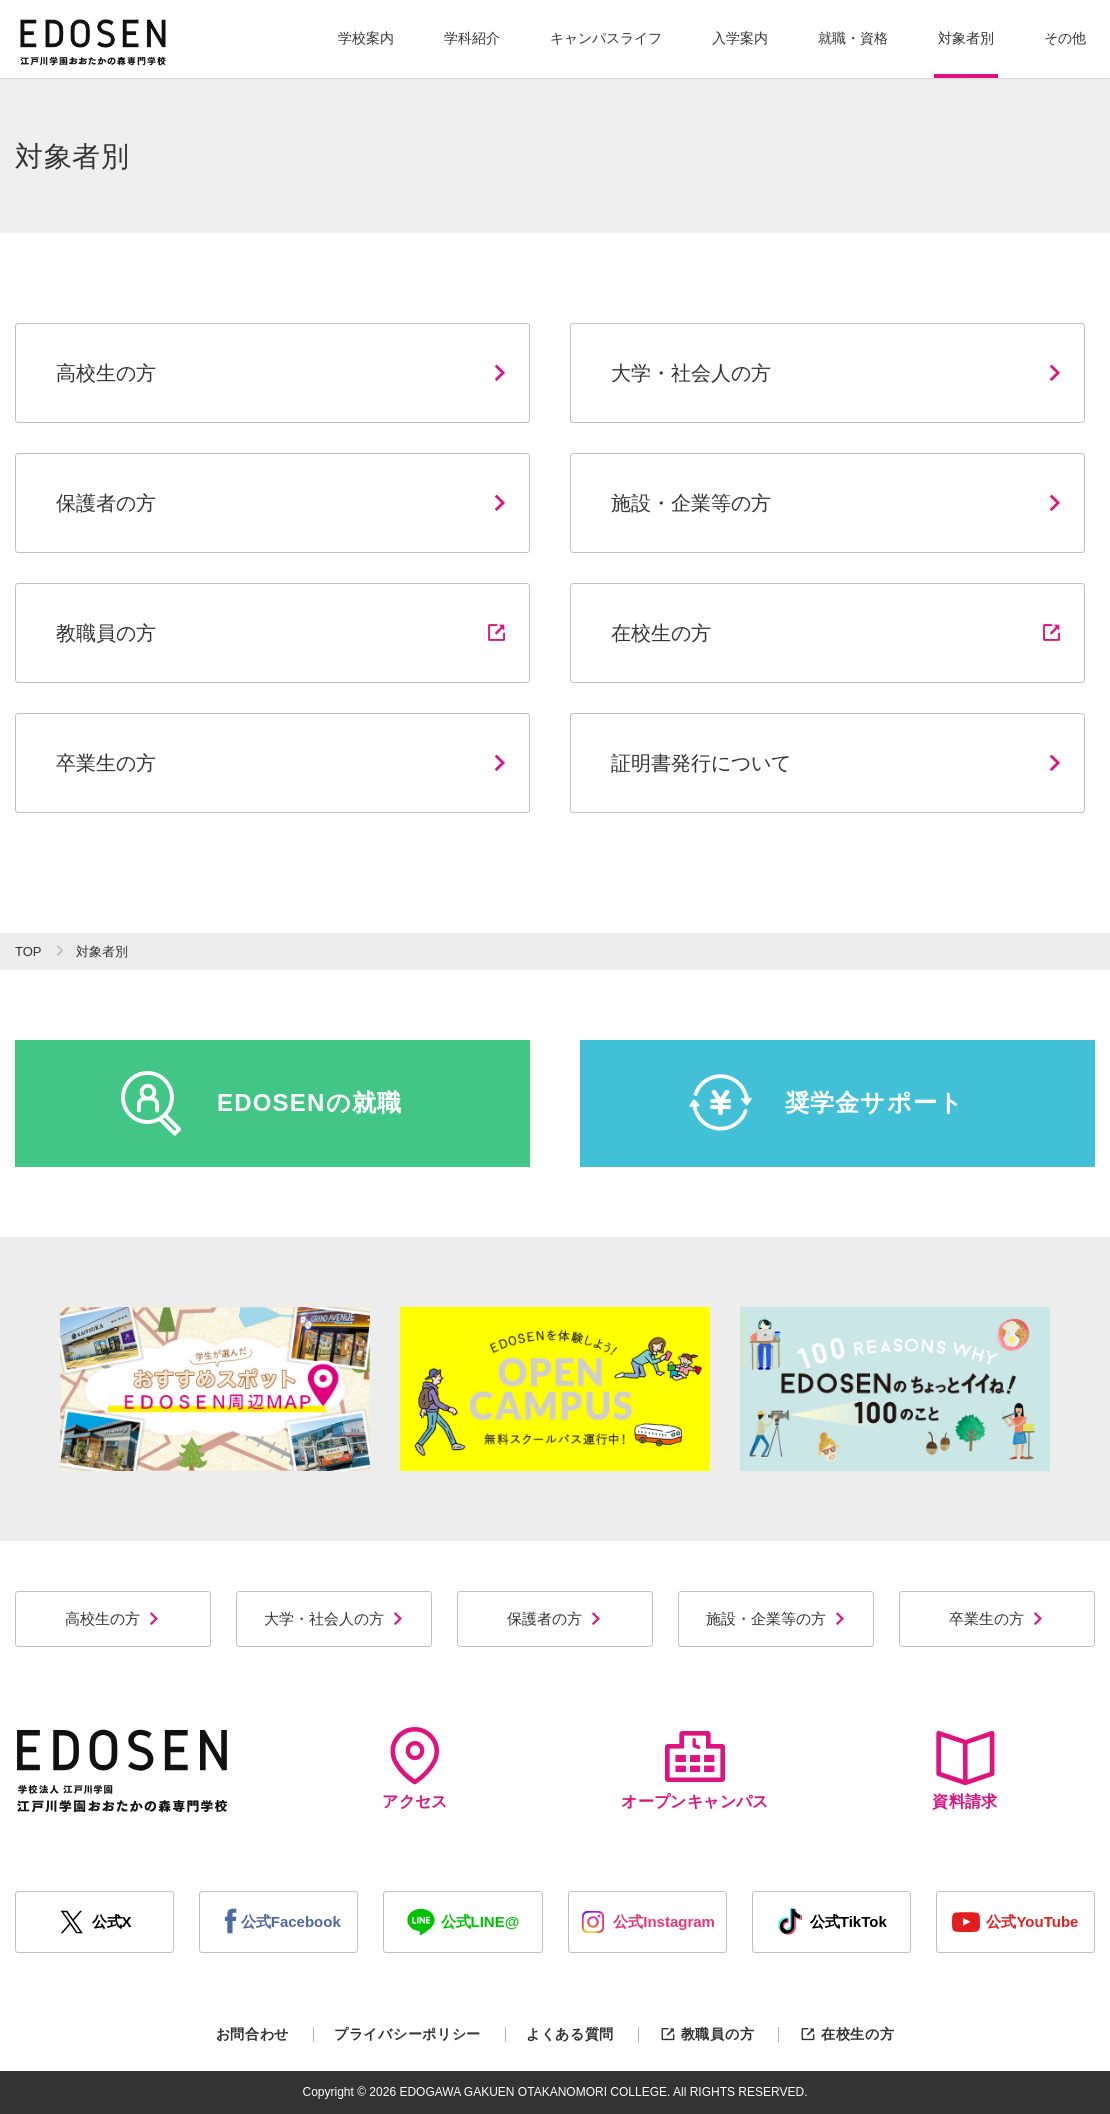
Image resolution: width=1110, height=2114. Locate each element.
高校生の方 (113, 1618)
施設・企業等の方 (776, 1618)
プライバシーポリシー (407, 2034)
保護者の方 (555, 1618)
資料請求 (965, 1768)
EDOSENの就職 (261, 1103)
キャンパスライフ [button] (606, 38)
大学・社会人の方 (334, 1618)
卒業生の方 (997, 1618)
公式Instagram (647, 1922)
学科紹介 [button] (472, 38)
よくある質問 (570, 2034)
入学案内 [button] (740, 38)
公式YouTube (1015, 1922)
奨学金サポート (826, 1103)
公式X (95, 1922)
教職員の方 (706, 2034)
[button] (366, 39)
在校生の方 (846, 2034)
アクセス (415, 1768)
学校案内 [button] (366, 38)
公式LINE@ (463, 1922)
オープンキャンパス (695, 1768)
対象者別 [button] (966, 38)
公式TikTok (831, 1922)
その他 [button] (1065, 38)
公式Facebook (279, 1922)
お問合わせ (253, 2034)
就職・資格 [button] (853, 38)
